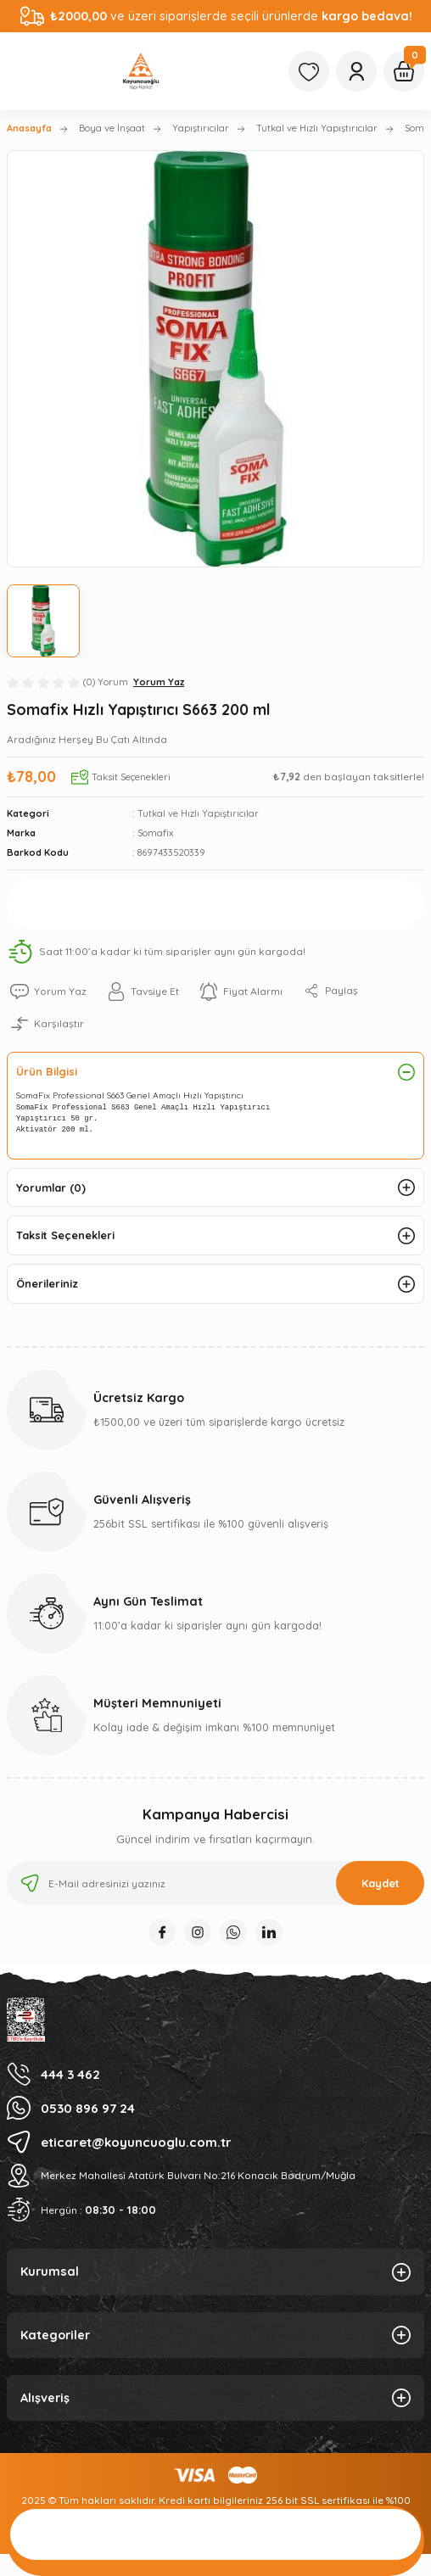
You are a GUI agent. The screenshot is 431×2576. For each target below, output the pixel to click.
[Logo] (141, 71)
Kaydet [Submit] (380, 1883)
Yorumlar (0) (51, 1187)
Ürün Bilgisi (46, 1071)
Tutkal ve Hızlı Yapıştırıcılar (198, 813)
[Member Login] (356, 71)
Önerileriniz (47, 1283)
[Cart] (403, 71)
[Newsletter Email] (215, 1883)
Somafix (155, 833)
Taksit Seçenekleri (65, 1235)
